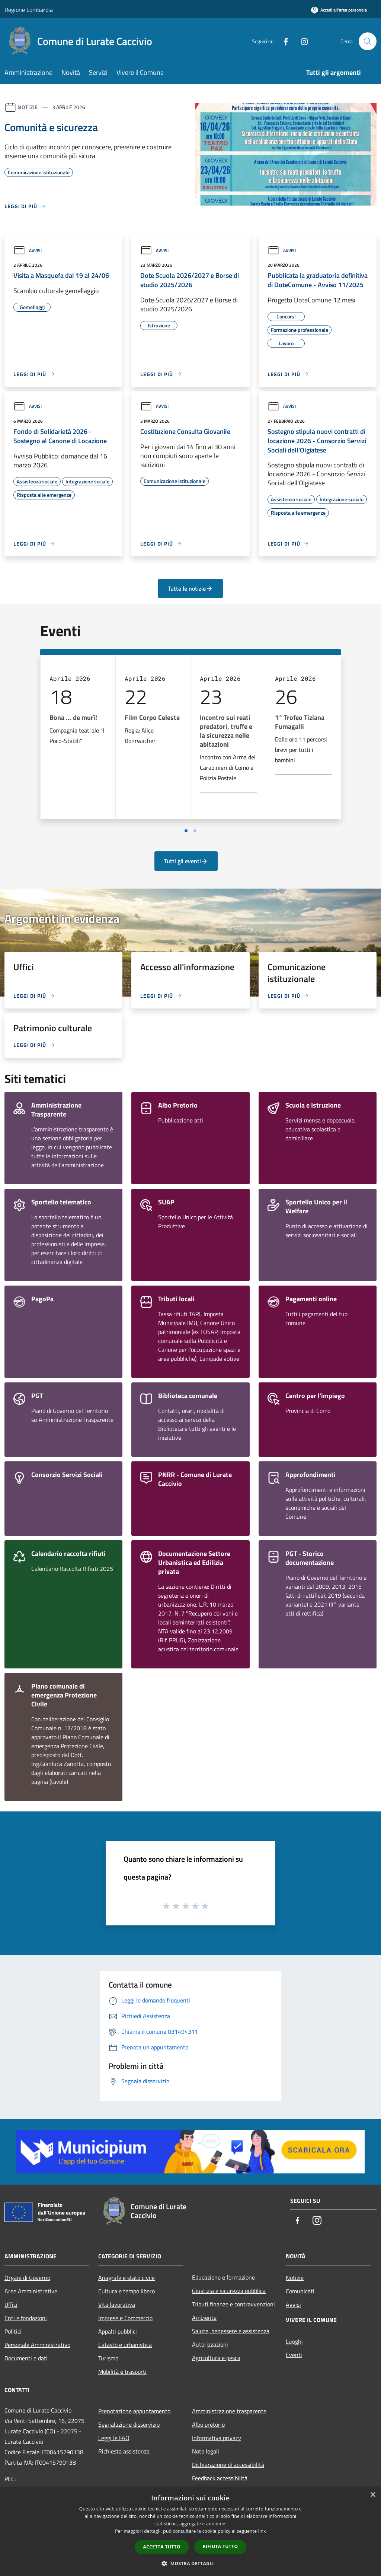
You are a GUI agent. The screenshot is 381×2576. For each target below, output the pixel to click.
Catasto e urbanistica (125, 2344)
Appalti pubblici (117, 2331)
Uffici (10, 2304)
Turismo (108, 2358)
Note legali (205, 2451)
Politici (13, 2331)
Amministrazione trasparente (229, 2411)
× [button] (372, 2495)
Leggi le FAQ (113, 2437)
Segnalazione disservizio (129, 2424)
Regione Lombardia (28, 9)
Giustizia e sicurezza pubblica (229, 2290)
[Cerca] (368, 41)
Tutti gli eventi (186, 861)
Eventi (294, 2354)
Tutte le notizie (190, 588)
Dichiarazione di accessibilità (228, 2464)
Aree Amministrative (30, 2291)
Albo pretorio (208, 2424)
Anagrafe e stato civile (126, 2277)
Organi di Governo (27, 2277)
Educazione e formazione (223, 2277)
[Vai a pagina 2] (194, 830)
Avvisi (27, 250)
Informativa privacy (216, 2437)
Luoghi (294, 2341)
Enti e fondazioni (25, 2317)
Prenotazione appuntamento (134, 2411)
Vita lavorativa (116, 2304)
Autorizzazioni (210, 2344)
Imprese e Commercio (125, 2317)
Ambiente (204, 2317)
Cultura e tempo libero (126, 2291)
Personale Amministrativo (37, 2344)
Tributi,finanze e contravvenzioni (233, 2304)
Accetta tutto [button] (161, 2547)
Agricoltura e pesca (216, 2357)
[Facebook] (282, 41)
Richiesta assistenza (124, 2451)
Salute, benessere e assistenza (230, 2330)
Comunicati (300, 2291)
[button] (190, 2563)
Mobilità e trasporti (122, 2371)
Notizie (27, 107)
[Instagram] (301, 41)
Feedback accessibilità (219, 2478)
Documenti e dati (26, 2358)
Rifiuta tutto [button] (220, 2546)
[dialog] (190, 2531)
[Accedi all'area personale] (339, 10)
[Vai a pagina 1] (186, 830)
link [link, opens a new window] (262, 2531)
